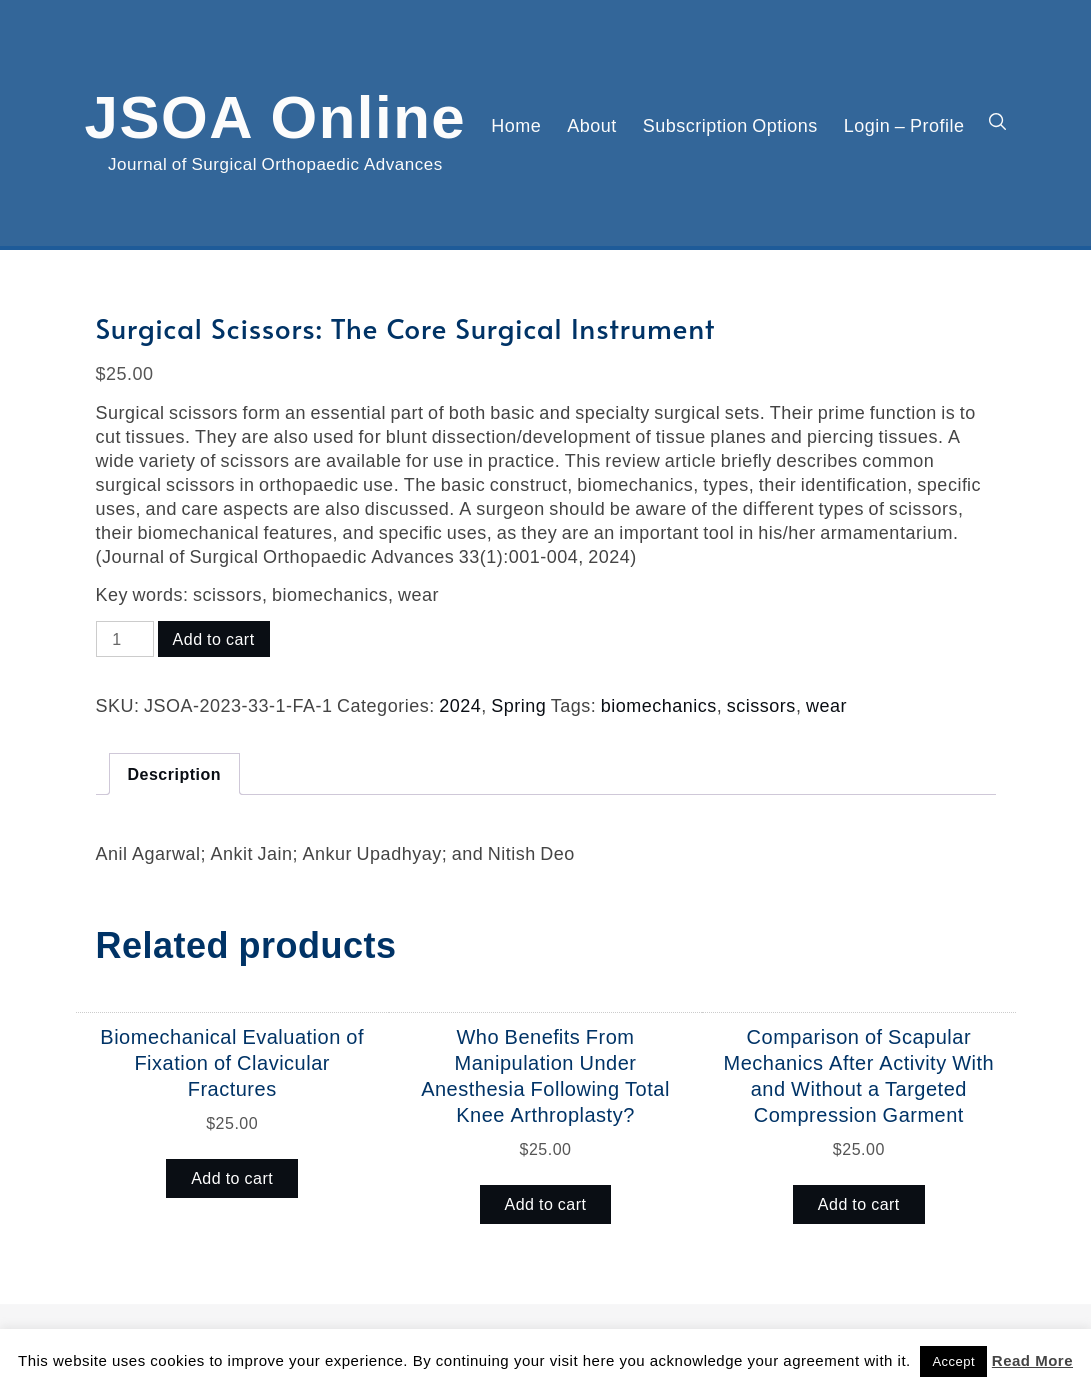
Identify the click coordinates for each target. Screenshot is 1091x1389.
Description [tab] (175, 774)
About (592, 125)
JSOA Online (276, 113)
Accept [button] (953, 1361)
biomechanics (659, 705)
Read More (1032, 1360)
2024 (460, 705)
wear (826, 705)
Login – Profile (904, 125)
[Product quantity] (125, 639)
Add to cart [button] (232, 1178)
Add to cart (214, 639)
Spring (518, 705)
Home (516, 125)
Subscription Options (730, 125)
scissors (761, 705)
